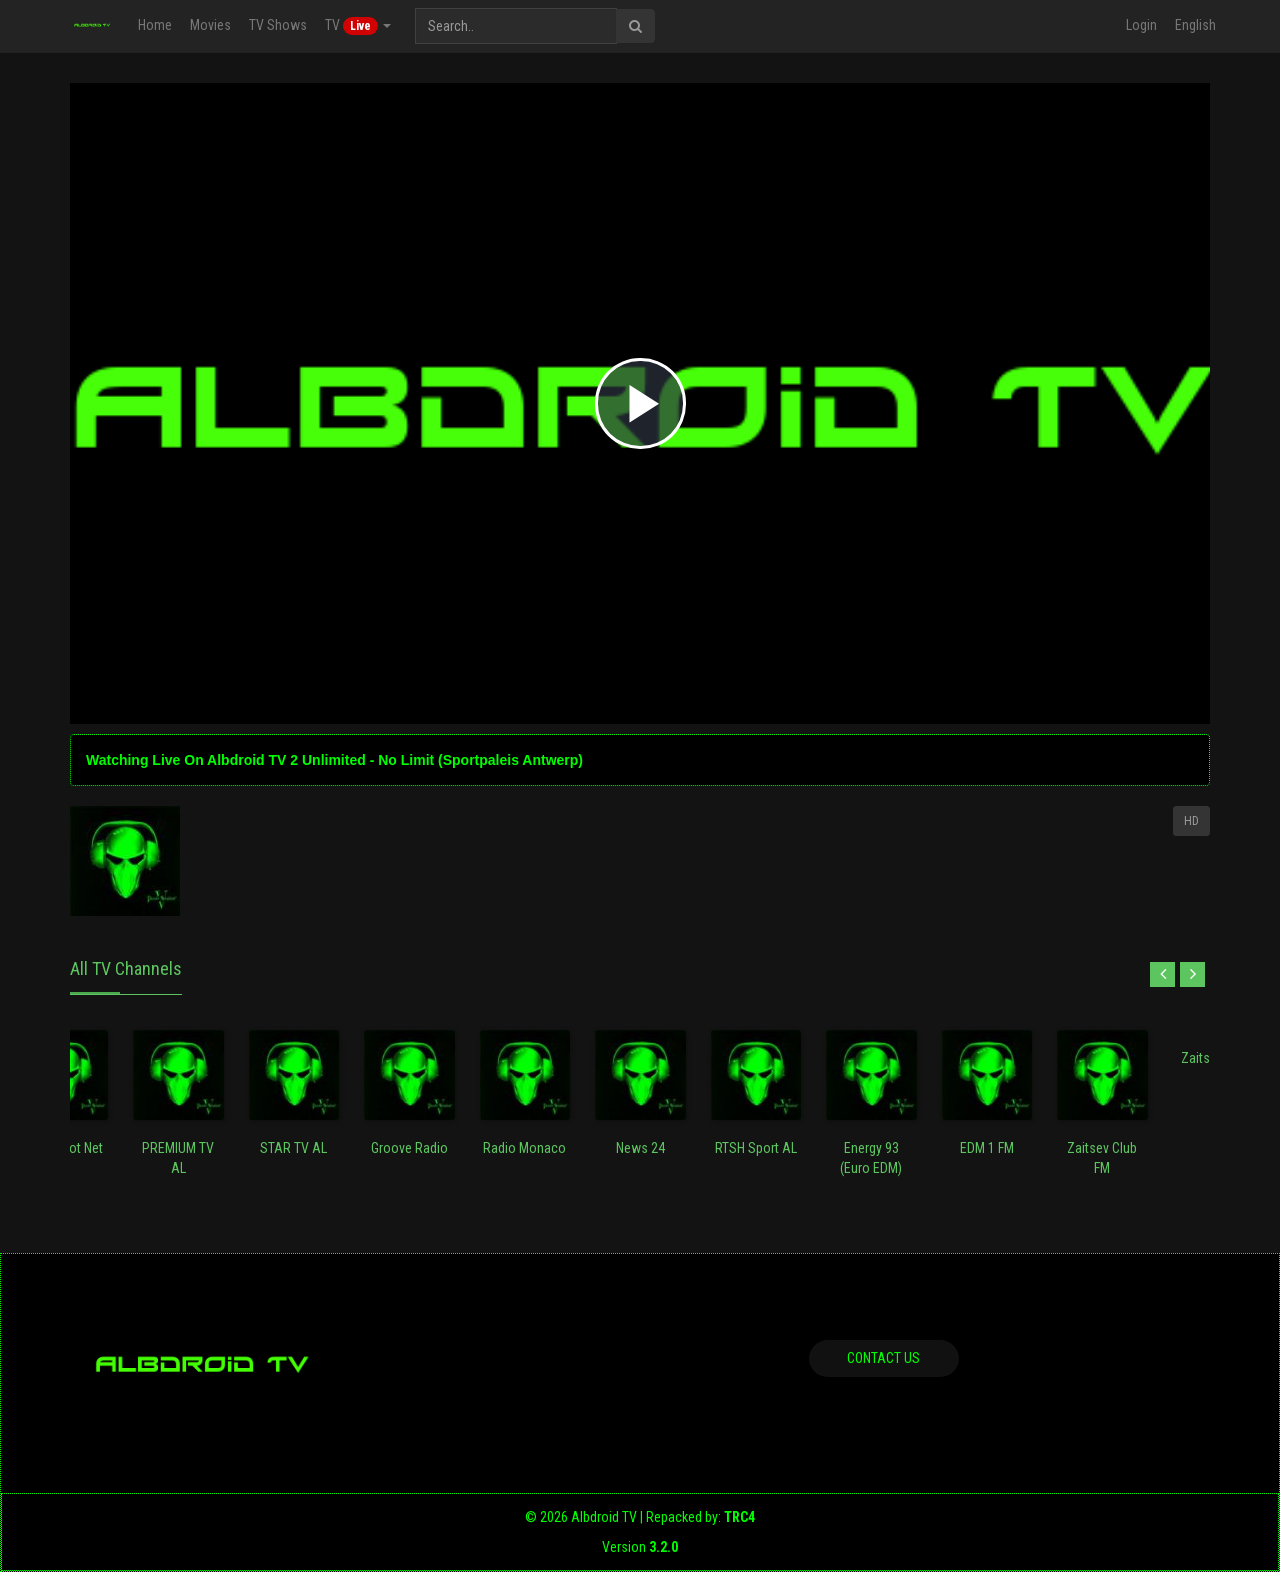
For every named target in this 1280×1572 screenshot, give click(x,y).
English (1195, 25)
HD (1191, 821)
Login (1141, 25)
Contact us (883, 1358)
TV (358, 26)
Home (155, 25)
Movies (210, 25)
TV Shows (278, 25)
